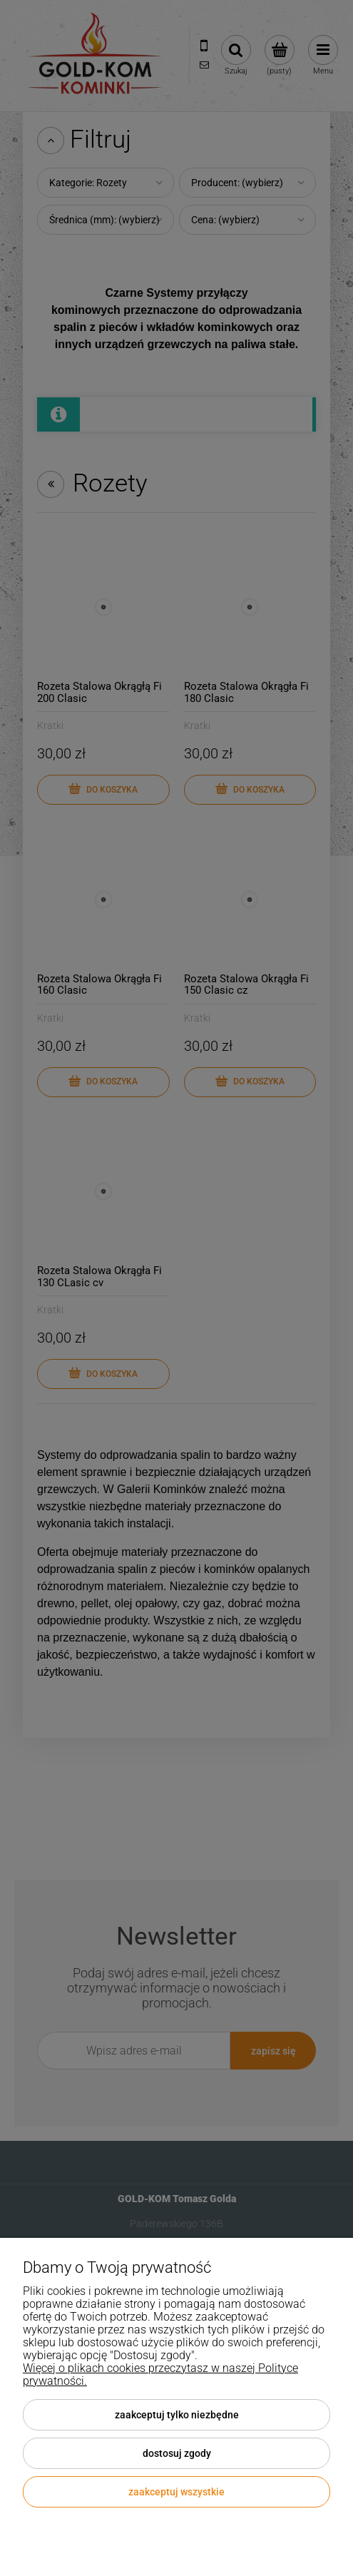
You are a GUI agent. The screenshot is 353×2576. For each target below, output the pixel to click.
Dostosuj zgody (177, 2453)
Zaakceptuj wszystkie (176, 2492)
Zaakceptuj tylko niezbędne (177, 2414)
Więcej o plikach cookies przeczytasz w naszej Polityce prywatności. (160, 2374)
